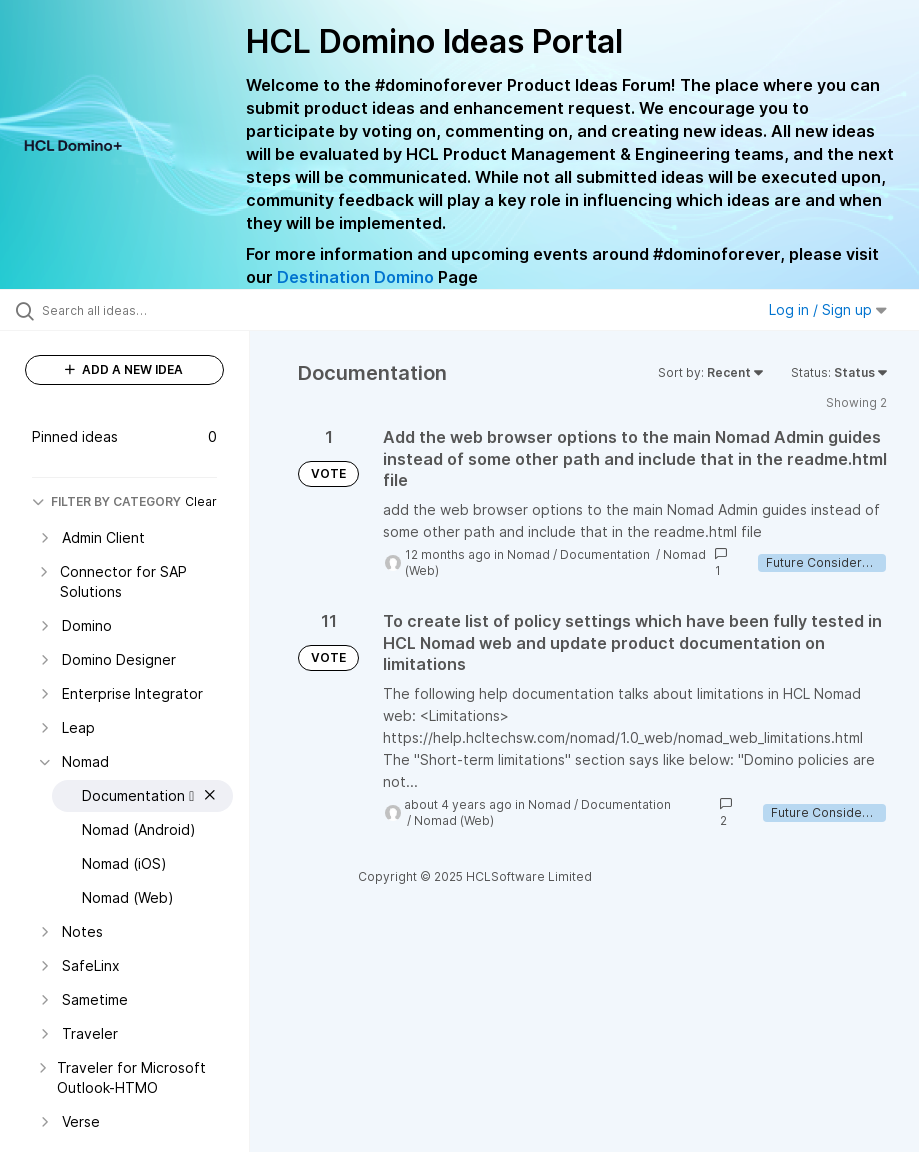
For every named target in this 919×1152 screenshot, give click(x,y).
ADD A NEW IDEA (124, 369)
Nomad (528, 554)
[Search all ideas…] (135, 310)
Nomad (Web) (454, 820)
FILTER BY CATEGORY (106, 501)
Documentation (606, 554)
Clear (201, 501)
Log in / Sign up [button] (828, 309)
